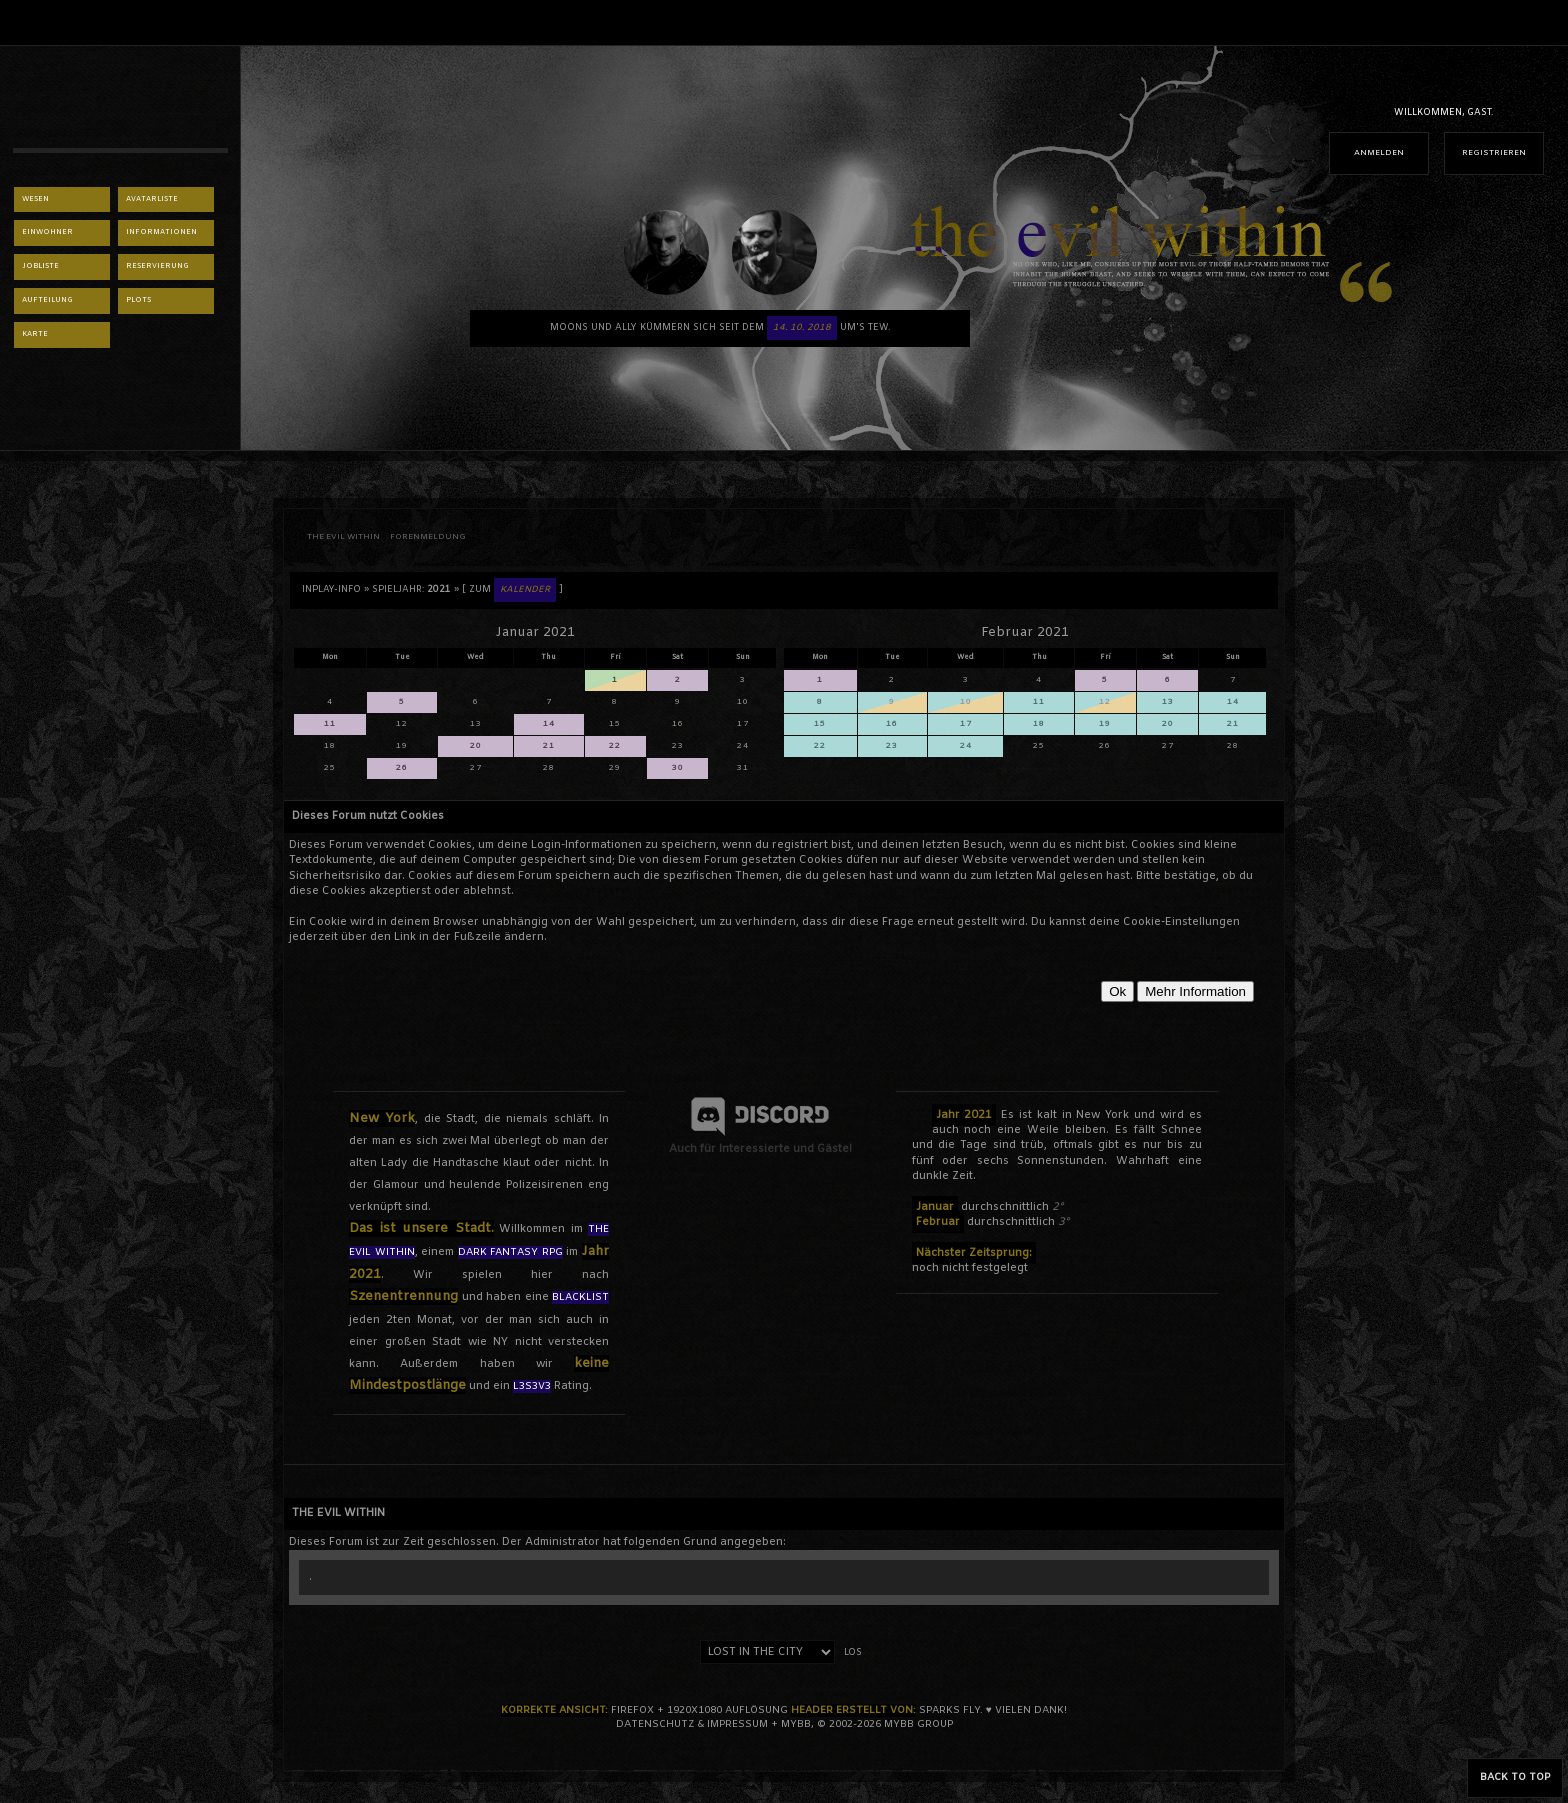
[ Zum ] (512, 590)
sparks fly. (951, 1710)
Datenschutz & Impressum (692, 1724)
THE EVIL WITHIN (343, 537)
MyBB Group (918, 1724)
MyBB (796, 1724)
